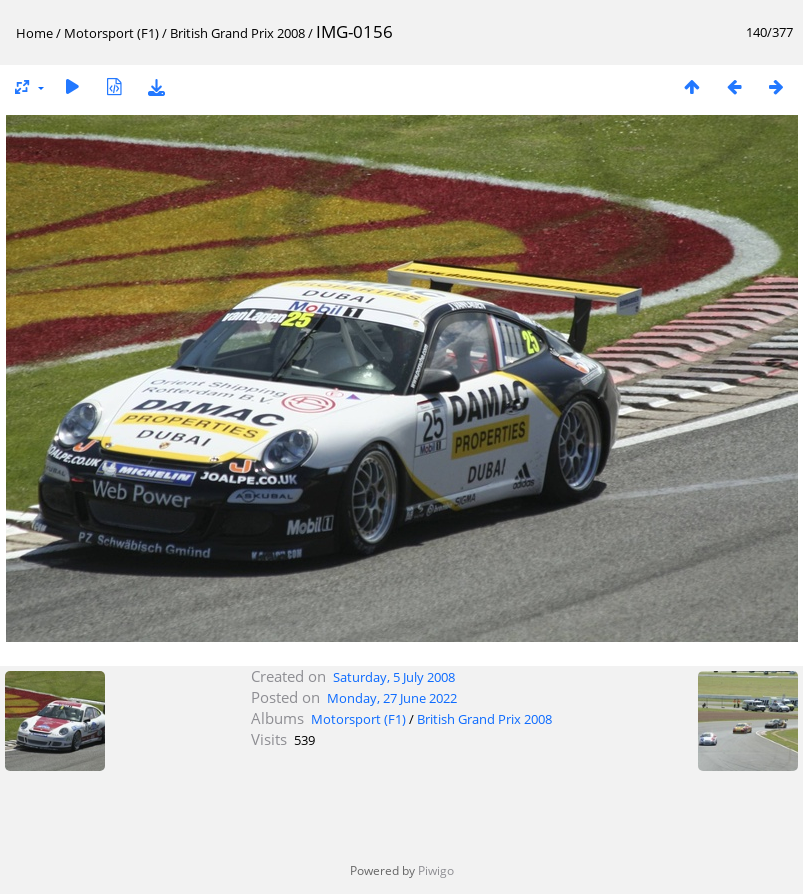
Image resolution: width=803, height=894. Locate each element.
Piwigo (436, 870)
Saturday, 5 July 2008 (394, 677)
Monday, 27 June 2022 (392, 698)
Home (34, 33)
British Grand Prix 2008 (237, 33)
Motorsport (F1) (111, 33)
